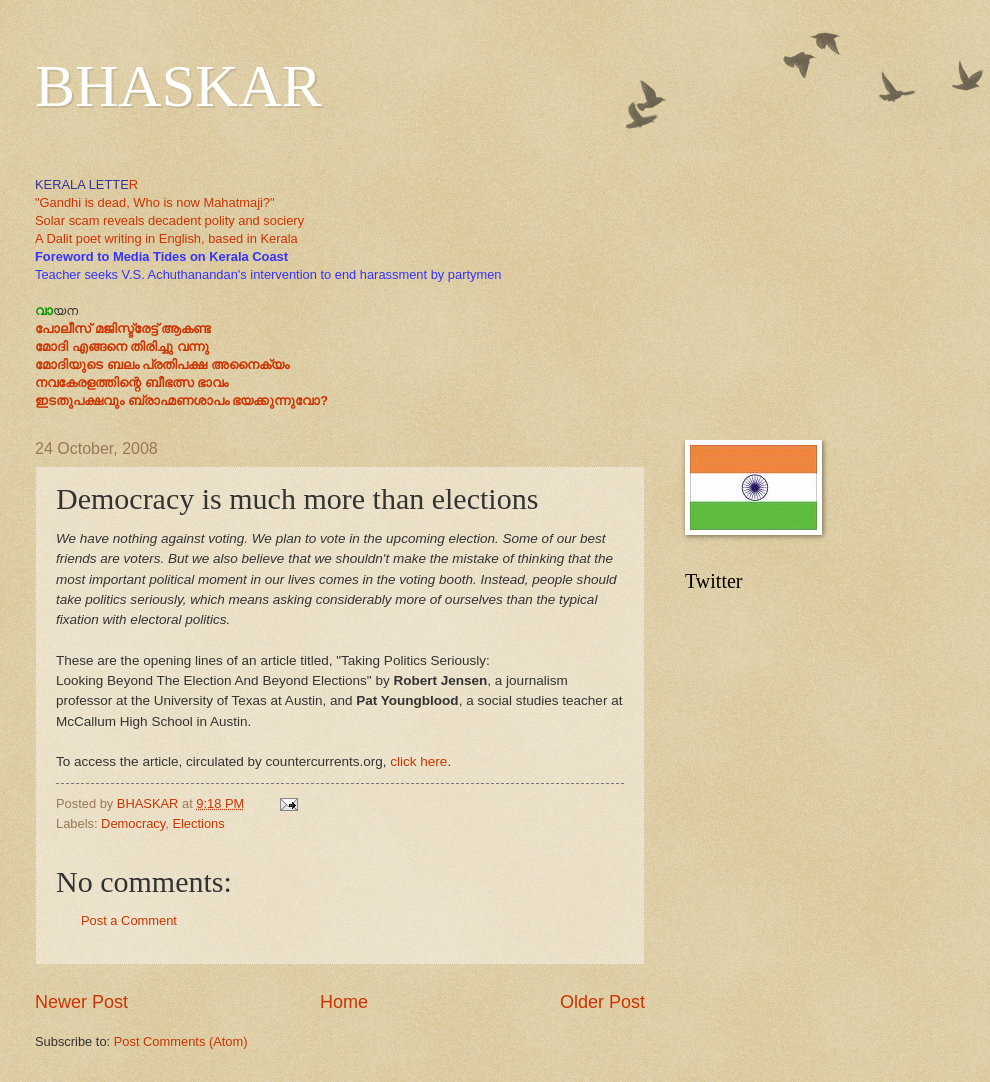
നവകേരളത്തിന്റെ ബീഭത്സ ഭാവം (131, 382)
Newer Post (81, 1002)
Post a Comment (129, 920)
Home (344, 1002)
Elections (198, 823)
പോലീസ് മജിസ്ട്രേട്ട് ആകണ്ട (123, 328)
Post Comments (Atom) (181, 1041)
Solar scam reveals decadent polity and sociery (169, 220)
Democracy (133, 823)
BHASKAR (178, 86)
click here (418, 761)
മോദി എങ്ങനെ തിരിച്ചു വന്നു (122, 346)
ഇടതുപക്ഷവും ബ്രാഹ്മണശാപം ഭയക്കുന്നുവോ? (181, 400)
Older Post (602, 1002)
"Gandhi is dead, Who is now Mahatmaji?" (155, 202)
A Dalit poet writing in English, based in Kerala (166, 238)
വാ (44, 310)
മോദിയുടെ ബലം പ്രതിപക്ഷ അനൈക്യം (162, 364)
